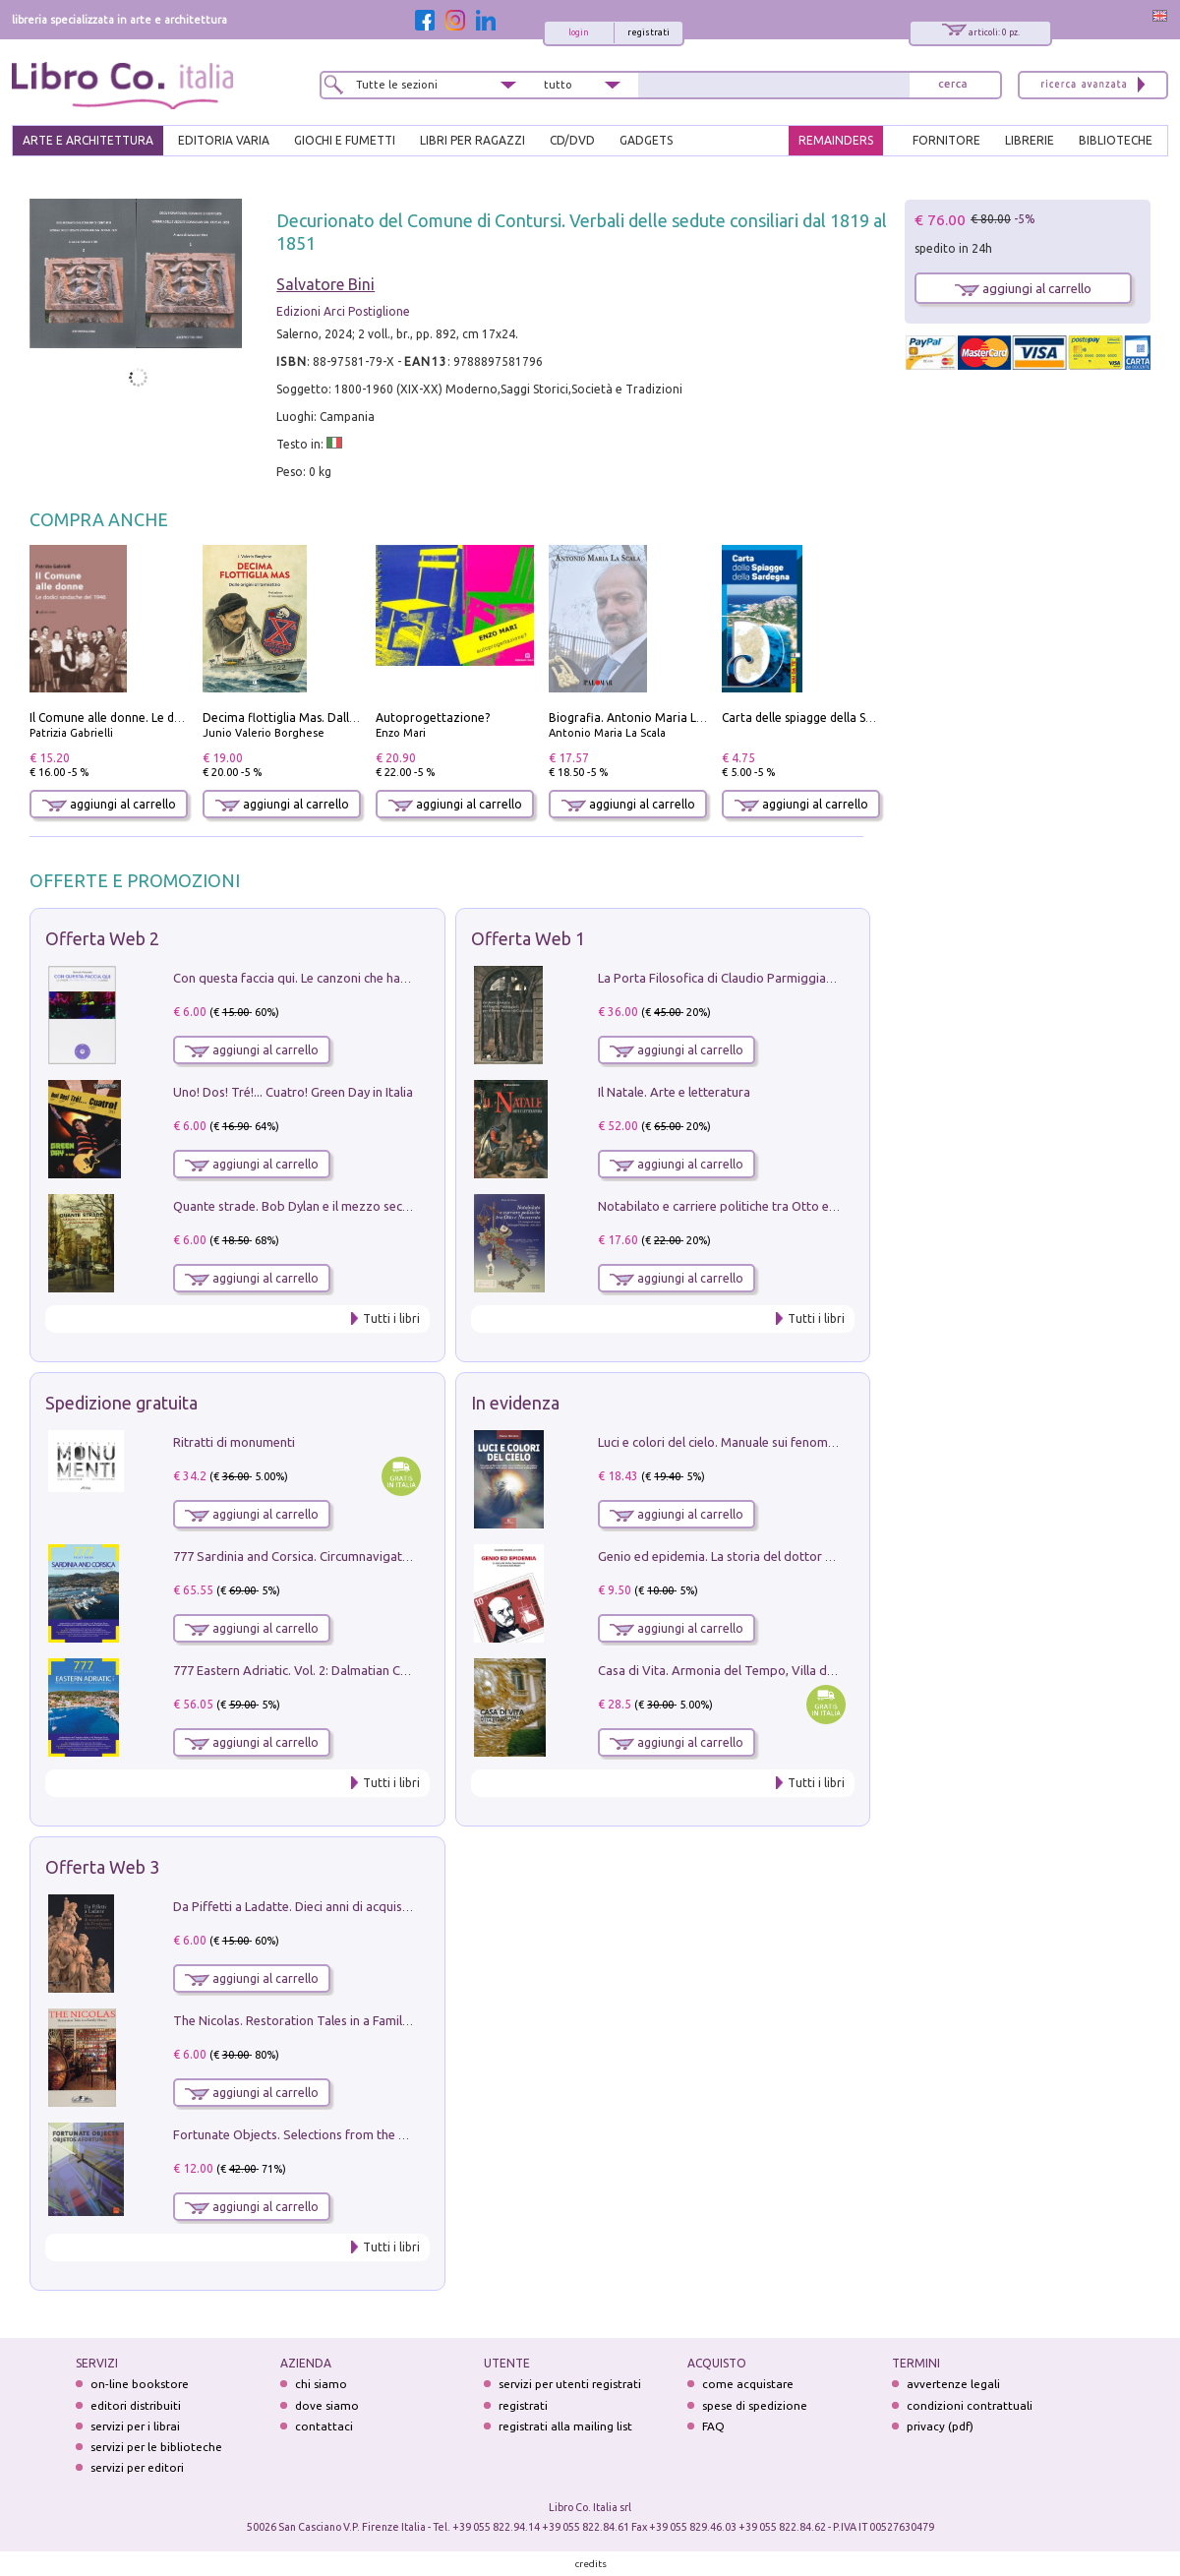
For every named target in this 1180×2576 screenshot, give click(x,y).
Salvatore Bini (325, 284)
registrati (648, 32)
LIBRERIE (1029, 140)
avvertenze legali (953, 2383)
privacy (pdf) (940, 2426)
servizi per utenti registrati (570, 2383)
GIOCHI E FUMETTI (344, 140)
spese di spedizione (754, 2405)
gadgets (646, 140)
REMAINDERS (835, 140)
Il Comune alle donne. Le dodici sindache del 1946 (166, 717)
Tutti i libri (391, 1318)
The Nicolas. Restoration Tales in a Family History (312, 2020)
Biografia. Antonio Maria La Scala (642, 717)
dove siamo (327, 2405)
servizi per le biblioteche (156, 2446)
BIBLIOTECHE (1115, 140)
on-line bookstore (139, 2383)
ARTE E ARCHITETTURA (88, 140)
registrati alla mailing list (565, 2426)
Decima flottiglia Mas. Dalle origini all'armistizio (336, 717)
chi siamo (321, 2383)
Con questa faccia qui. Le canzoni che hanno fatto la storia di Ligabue (369, 978)
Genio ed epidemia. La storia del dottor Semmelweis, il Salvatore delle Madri (816, 1556)
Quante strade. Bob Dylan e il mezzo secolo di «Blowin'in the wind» (363, 1206)
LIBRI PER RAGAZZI (472, 140)
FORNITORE (946, 140)
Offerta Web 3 (102, 1867)
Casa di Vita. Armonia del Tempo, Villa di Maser (733, 1670)
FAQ (713, 2426)
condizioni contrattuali (969, 2405)
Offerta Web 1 (528, 938)
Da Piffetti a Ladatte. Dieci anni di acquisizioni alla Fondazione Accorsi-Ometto (397, 1906)
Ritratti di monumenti (234, 1442)
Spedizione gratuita (121, 1402)
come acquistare (748, 2383)
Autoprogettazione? (433, 717)
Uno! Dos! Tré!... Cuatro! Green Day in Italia (293, 1092)
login (578, 32)
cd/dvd (572, 140)
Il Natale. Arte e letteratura (674, 1092)
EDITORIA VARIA (223, 140)
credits (591, 2563)
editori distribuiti (135, 2405)
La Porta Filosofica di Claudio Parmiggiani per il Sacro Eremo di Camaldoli (808, 978)
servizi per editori (137, 2467)
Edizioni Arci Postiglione (343, 311)
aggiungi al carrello (109, 804)
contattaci (324, 2426)
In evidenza (515, 1402)
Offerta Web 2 (102, 938)
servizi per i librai (135, 2426)
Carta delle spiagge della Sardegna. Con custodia (855, 717)
